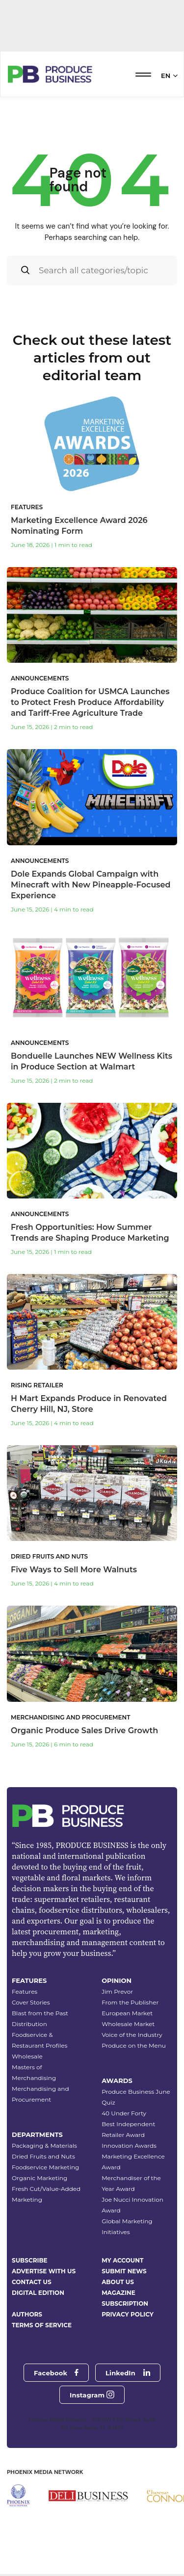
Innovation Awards (129, 2145)
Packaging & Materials (44, 2145)
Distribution (29, 2024)
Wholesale (27, 2056)
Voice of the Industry (132, 2034)
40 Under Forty (124, 2113)
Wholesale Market (128, 2024)
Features (24, 1991)
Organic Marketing (39, 2178)
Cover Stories (31, 2002)
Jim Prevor (117, 1991)
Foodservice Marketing (45, 2167)
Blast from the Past (40, 2013)
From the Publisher (130, 2002)
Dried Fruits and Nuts (43, 2156)
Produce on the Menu (134, 2045)
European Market (127, 2013)
